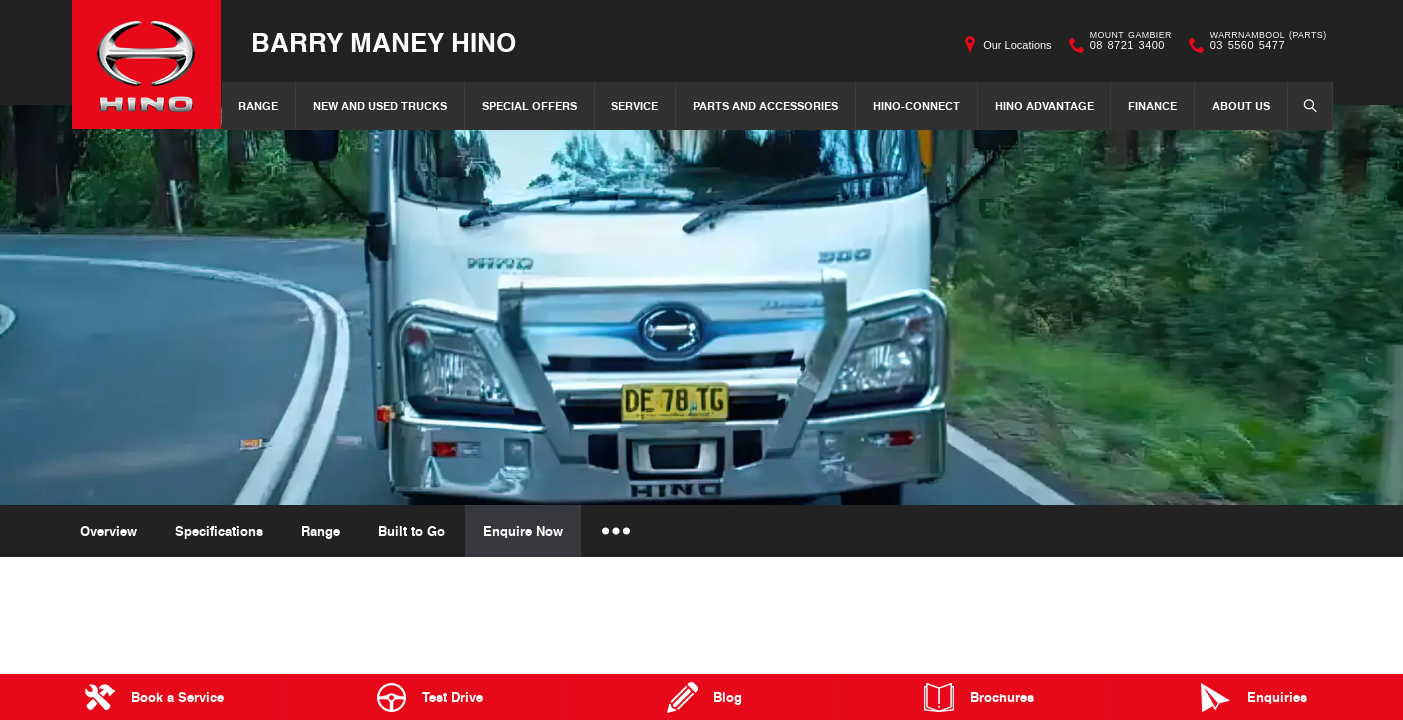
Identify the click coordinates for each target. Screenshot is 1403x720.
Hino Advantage (1044, 105)
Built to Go (411, 531)
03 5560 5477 (1264, 45)
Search (1304, 105)
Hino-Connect (916, 105)
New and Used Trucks (380, 105)
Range (258, 105)
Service (634, 105)
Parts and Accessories (765, 105)
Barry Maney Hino (384, 41)
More (614, 531)
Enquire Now (523, 531)
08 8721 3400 (1126, 45)
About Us (1241, 105)
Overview (108, 531)
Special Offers (529, 105)
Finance (1152, 105)
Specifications (219, 531)
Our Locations (1017, 45)
